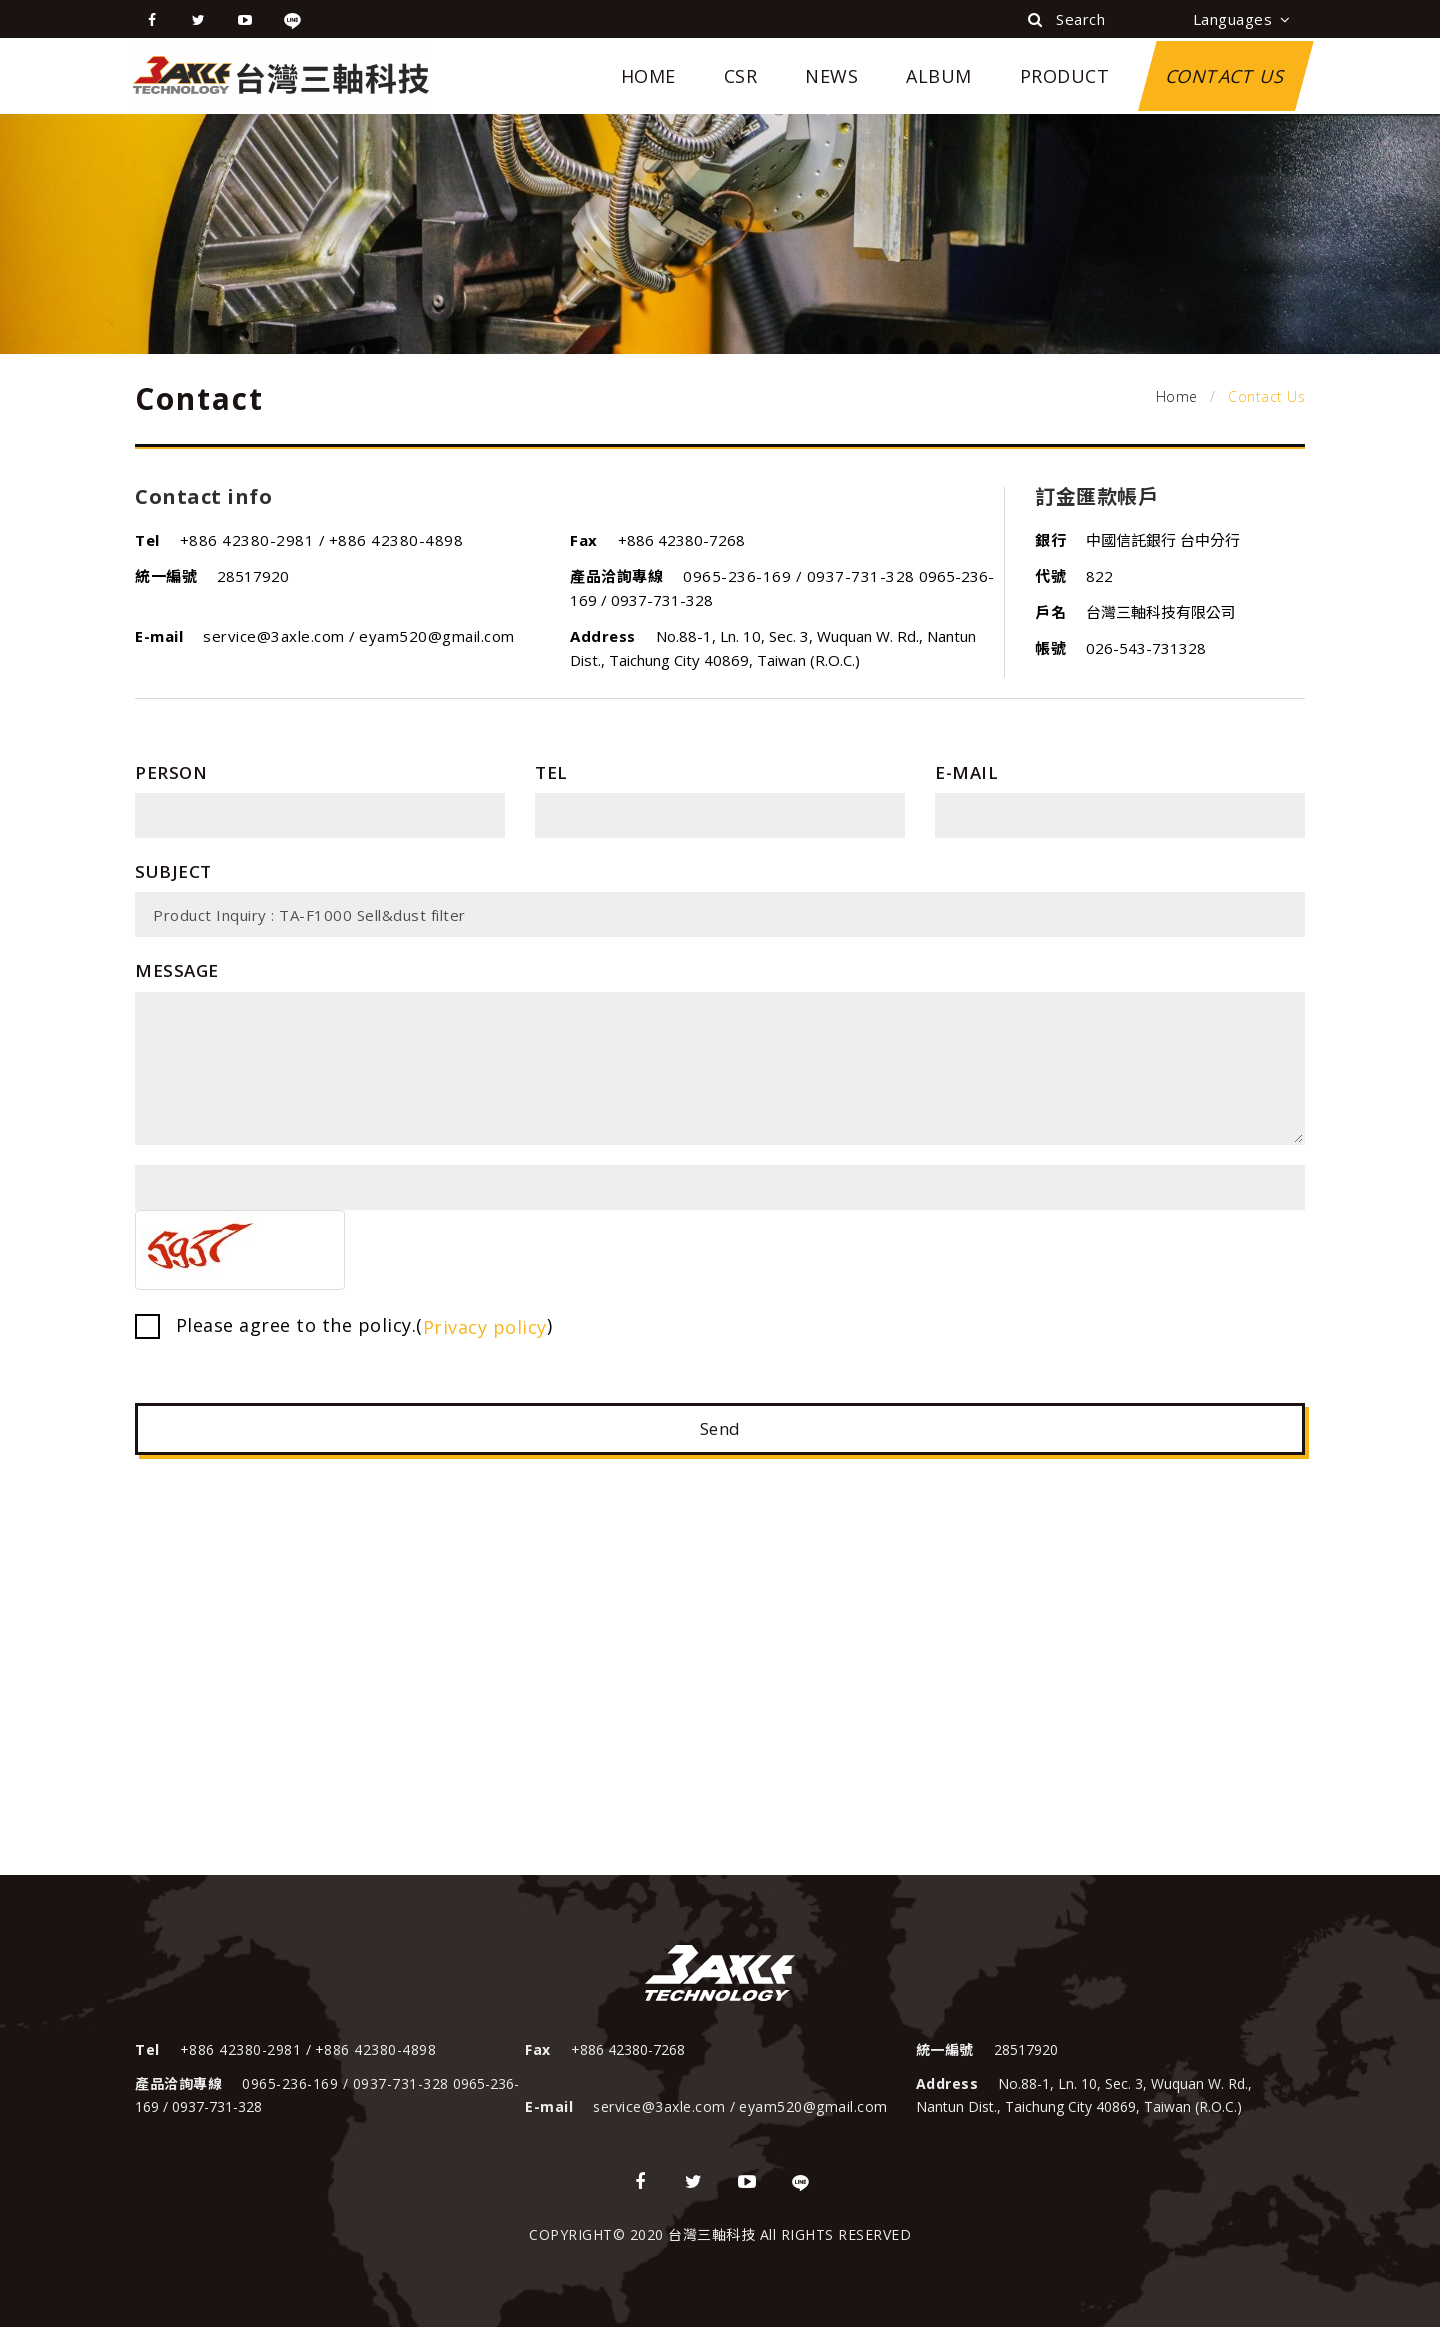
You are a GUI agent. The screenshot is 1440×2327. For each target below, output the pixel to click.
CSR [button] (741, 76)
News (831, 76)
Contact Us (1225, 76)
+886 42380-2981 (249, 540)
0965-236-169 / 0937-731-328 (799, 576)
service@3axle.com (276, 636)
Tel (551, 772)
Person (171, 772)
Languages (1242, 19)
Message (177, 970)
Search (1066, 19)
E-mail (966, 772)
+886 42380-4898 (396, 540)
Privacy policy (485, 1327)
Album (939, 76)
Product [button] (1065, 76)
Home (648, 76)
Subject (173, 871)
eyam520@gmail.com (437, 636)
